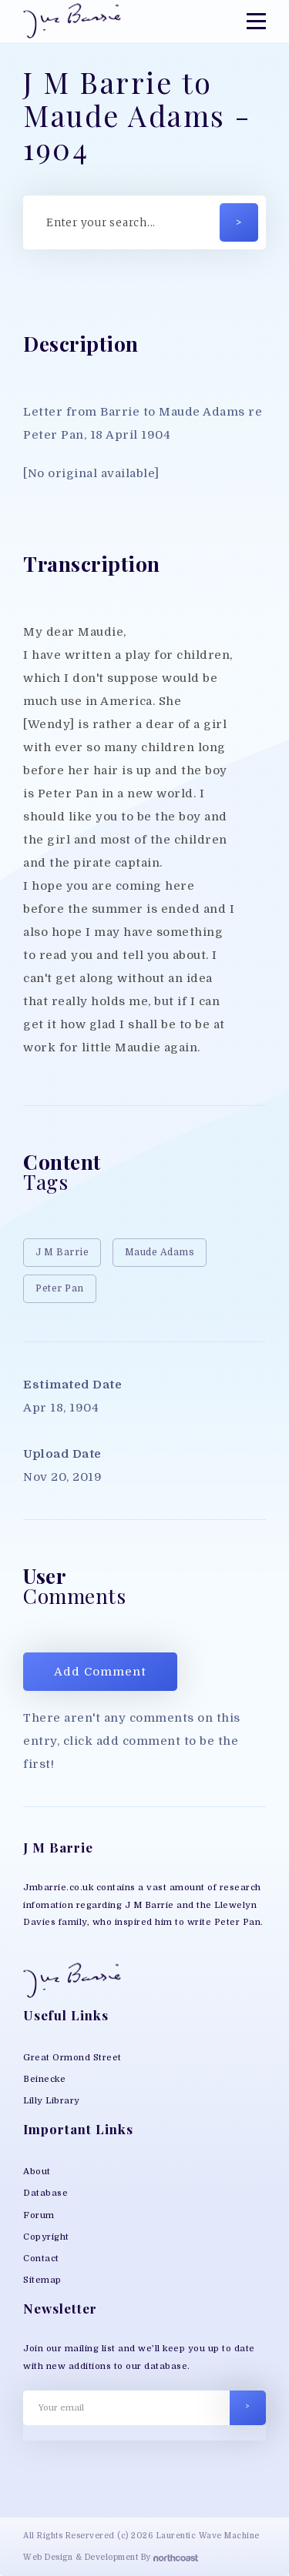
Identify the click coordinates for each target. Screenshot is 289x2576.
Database (45, 2193)
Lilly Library (51, 2101)
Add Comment (100, 1672)
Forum (39, 2215)
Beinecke (44, 2079)
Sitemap (42, 2280)
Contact (41, 2259)
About (37, 2172)
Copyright (46, 2237)
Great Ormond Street (72, 2058)
